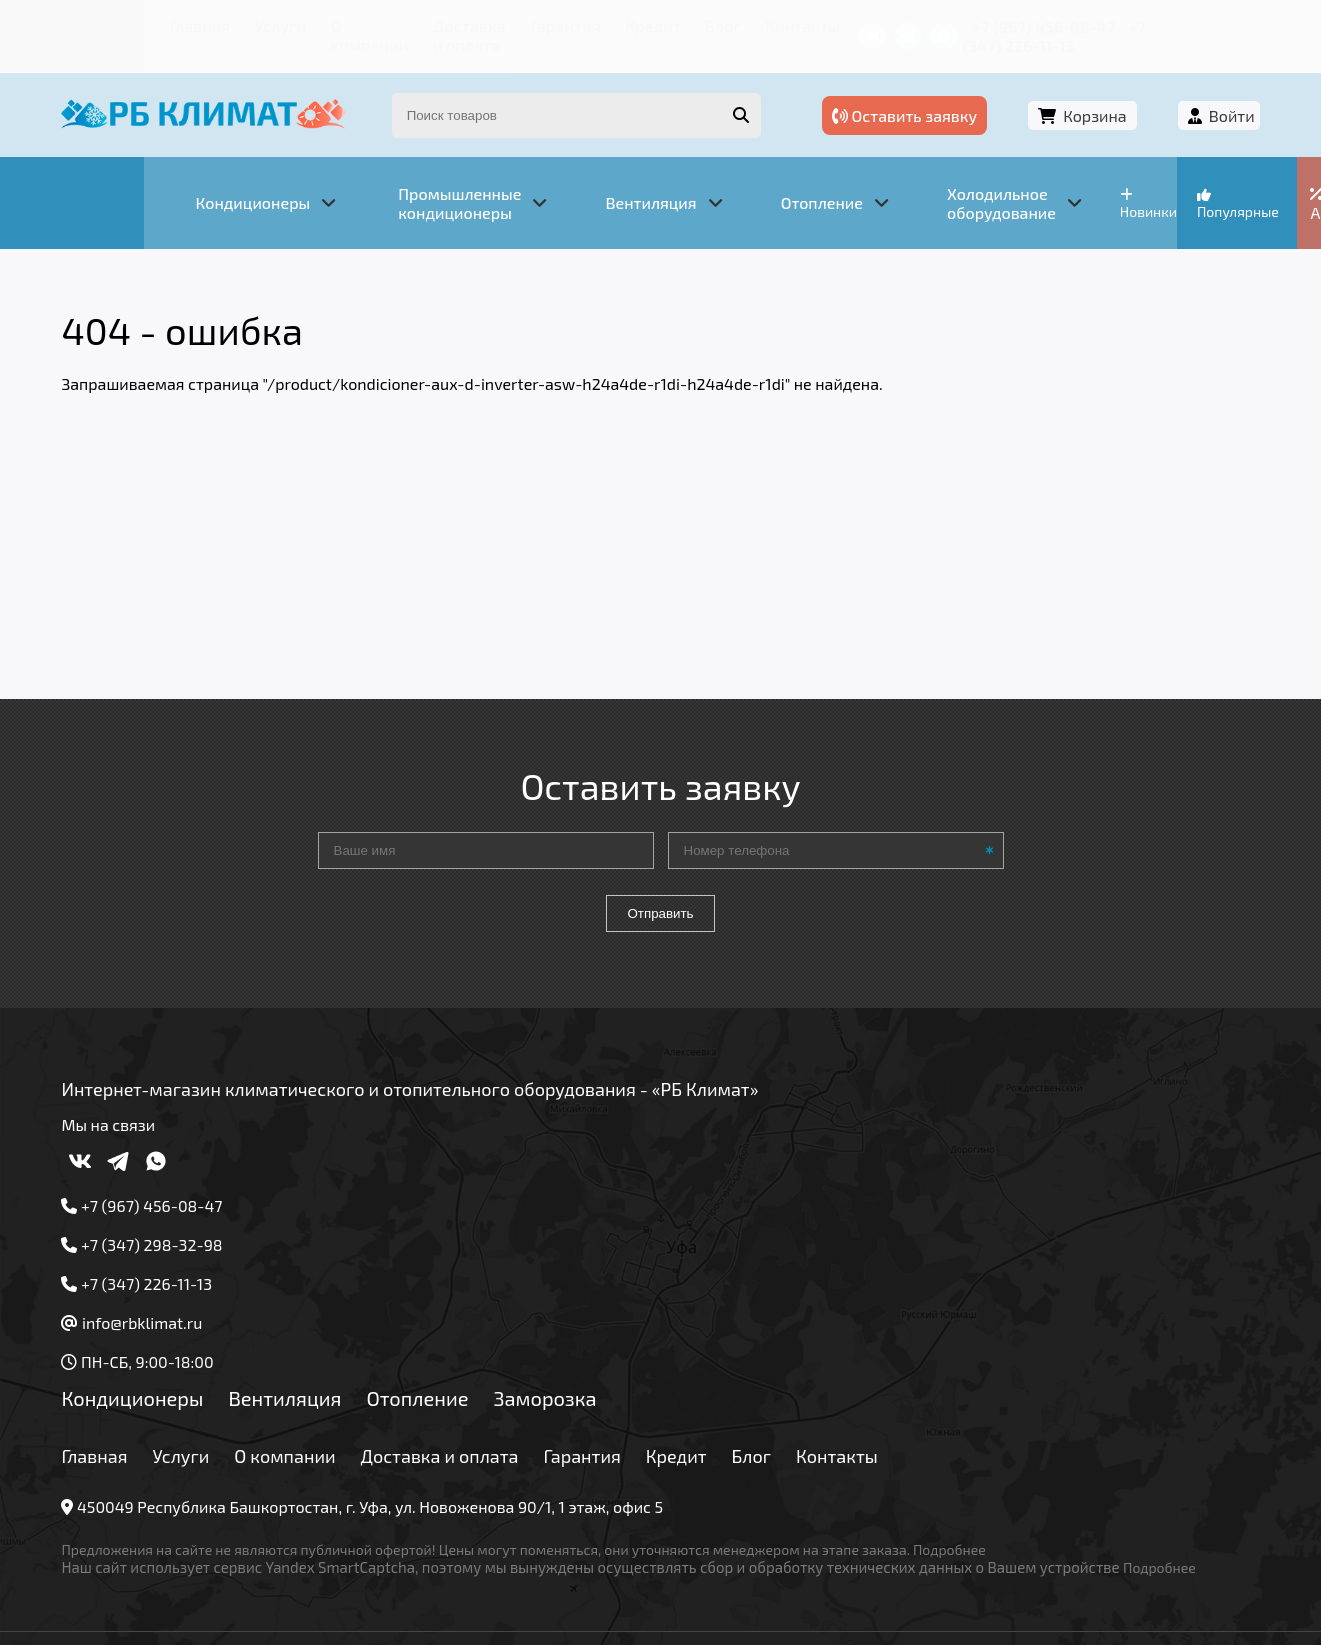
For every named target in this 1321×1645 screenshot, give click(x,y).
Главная (115, 24)
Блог (685, 24)
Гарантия (540, 24)
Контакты (759, 24)
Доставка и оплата (415, 24)
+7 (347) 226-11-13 (1179, 24)
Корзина (1106, 97)
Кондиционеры (147, 1359)
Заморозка (559, 1359)
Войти (1217, 97)
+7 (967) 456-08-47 (1027, 24)
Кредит (621, 24)
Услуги (190, 24)
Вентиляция (299, 1359)
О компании (280, 24)
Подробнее (964, 1510)
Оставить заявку (942, 97)
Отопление (432, 1359)
